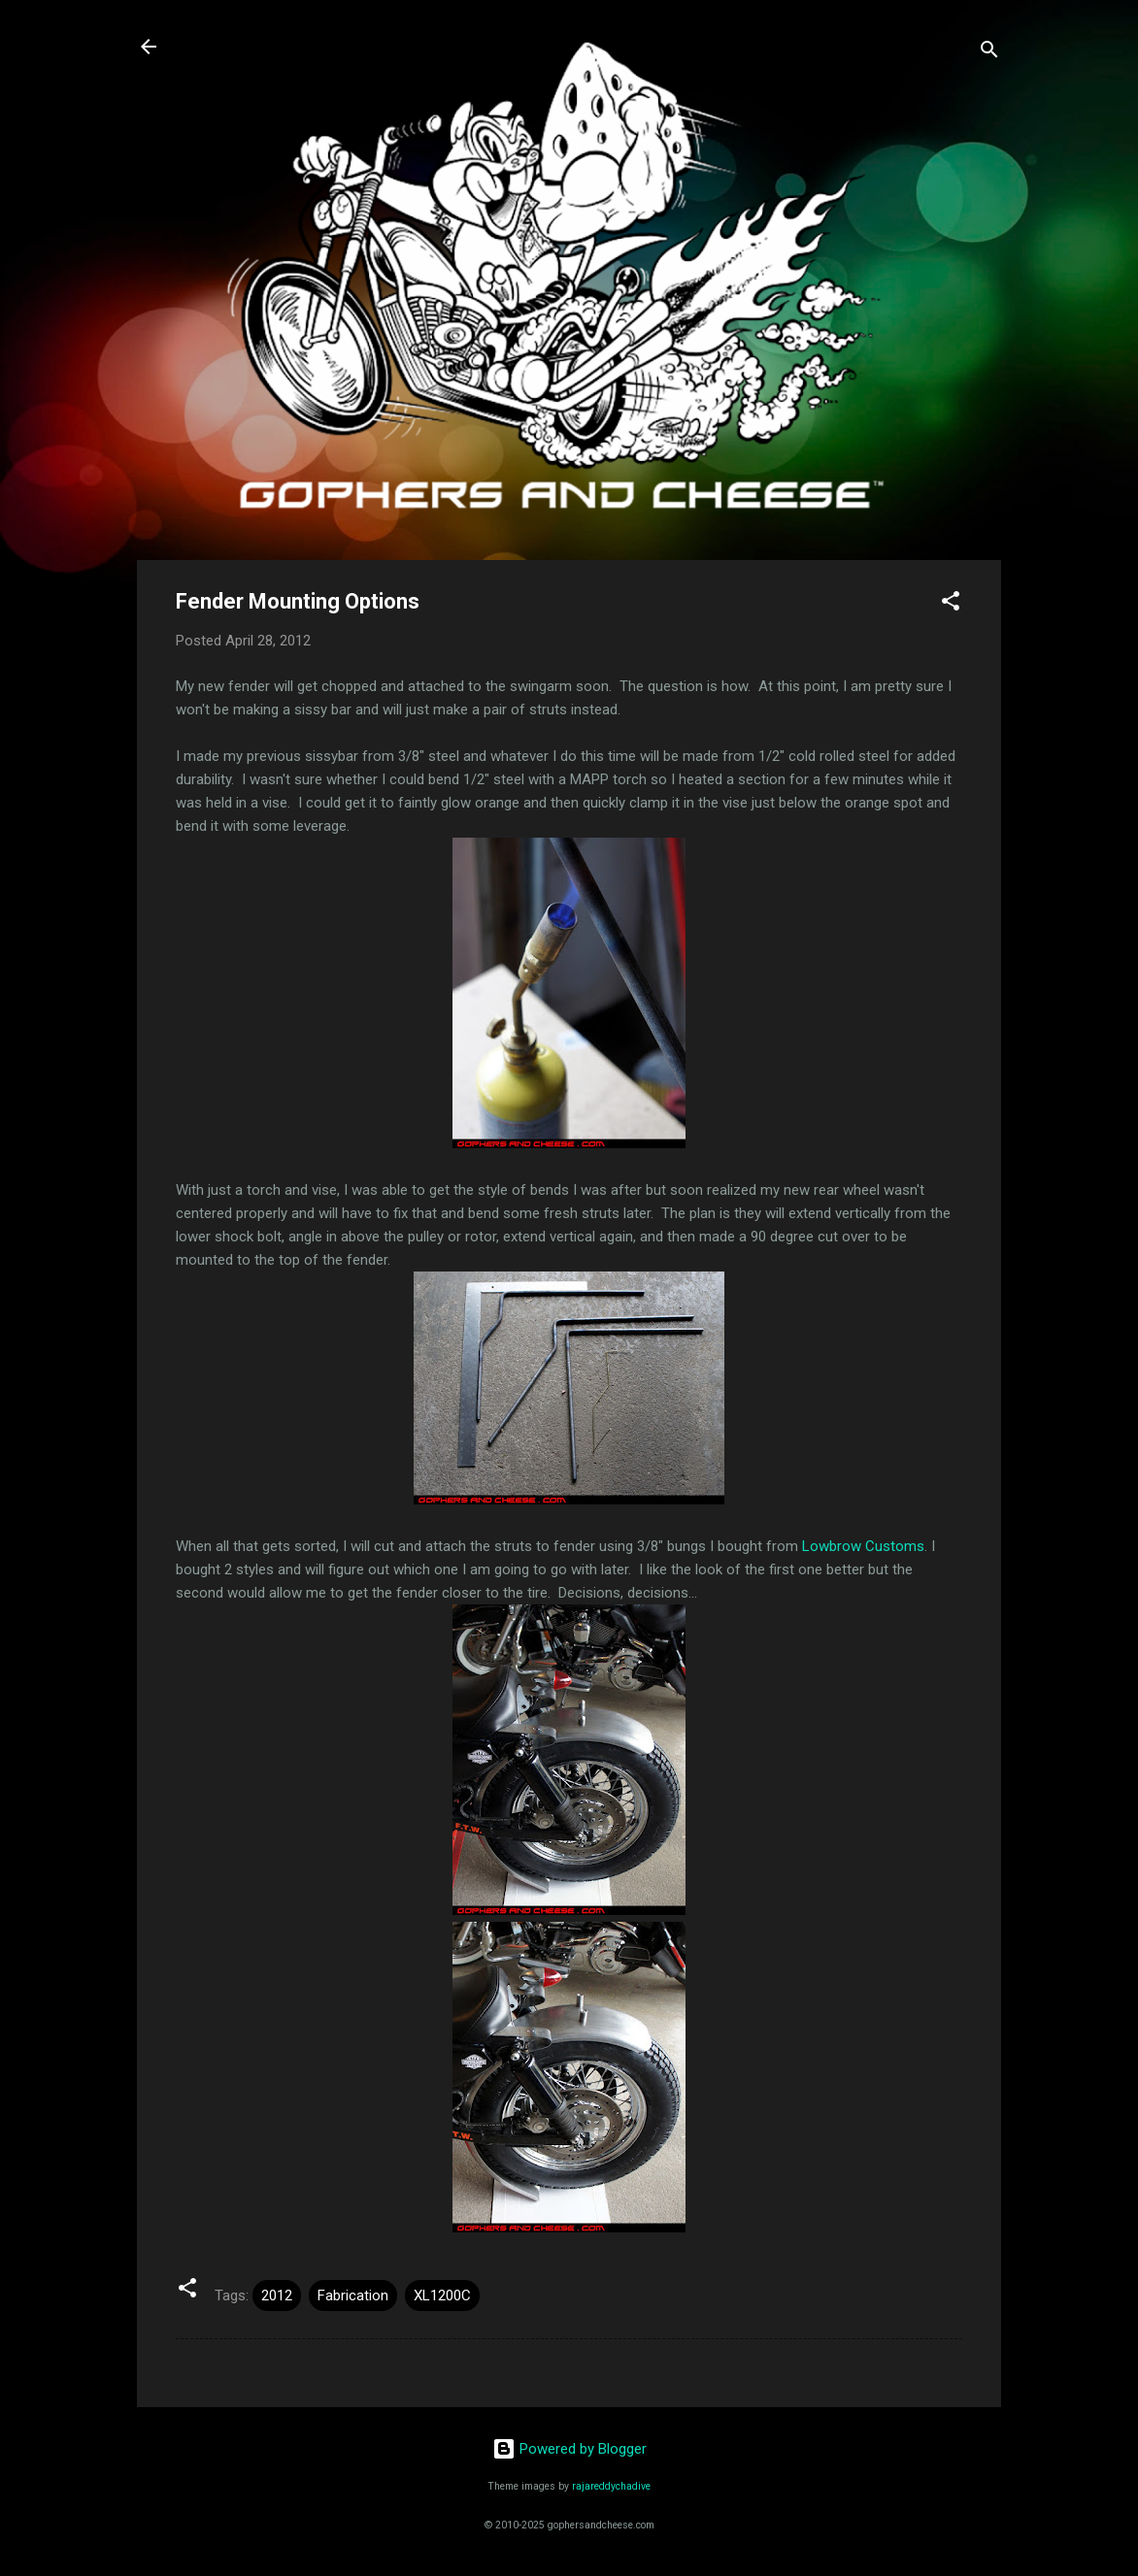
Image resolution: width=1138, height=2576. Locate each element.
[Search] (989, 53)
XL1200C (442, 2295)
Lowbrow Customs (863, 1546)
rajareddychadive (611, 2486)
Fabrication (353, 2295)
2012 (276, 2295)
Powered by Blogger (569, 2449)
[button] (950, 604)
